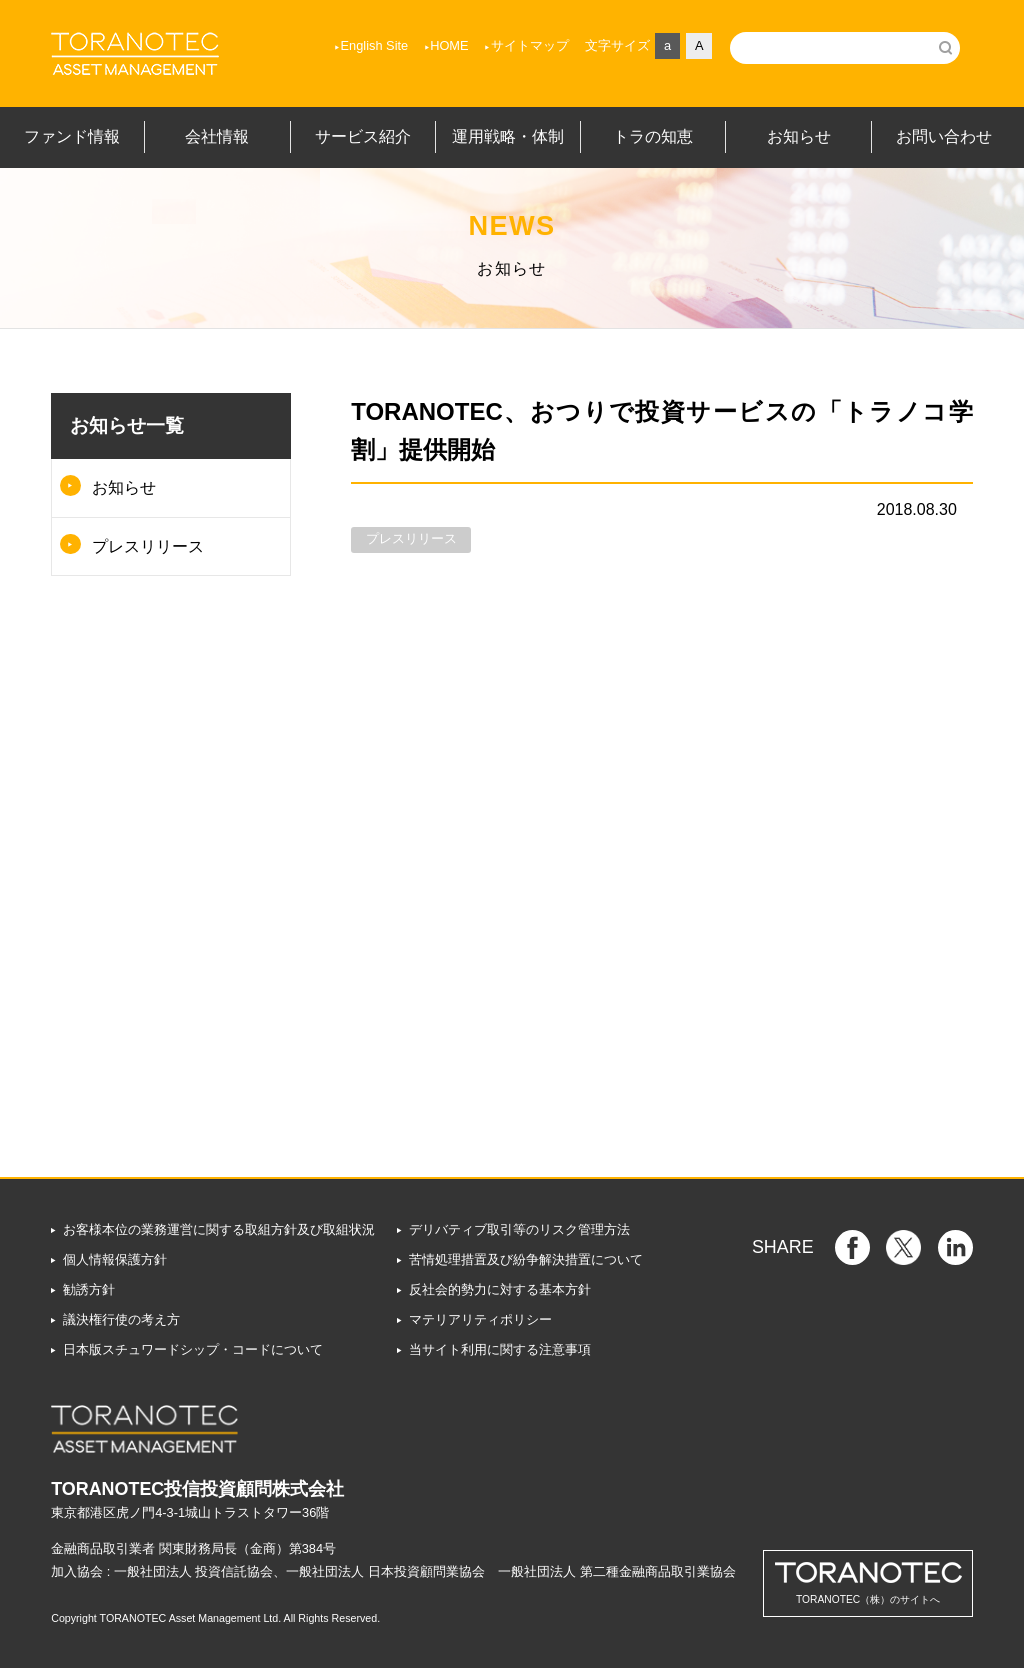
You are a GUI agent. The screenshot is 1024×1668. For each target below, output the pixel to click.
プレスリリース (148, 546)
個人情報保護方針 (115, 1259)
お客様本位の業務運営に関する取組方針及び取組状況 (219, 1229)
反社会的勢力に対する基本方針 (500, 1289)
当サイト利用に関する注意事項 (500, 1349)
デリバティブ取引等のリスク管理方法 (519, 1229)
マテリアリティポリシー (480, 1319)
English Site (375, 45)
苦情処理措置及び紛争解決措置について (526, 1259)
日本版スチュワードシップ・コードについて (193, 1349)
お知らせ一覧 (127, 425)
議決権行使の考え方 (121, 1319)
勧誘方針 (89, 1289)
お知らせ (124, 487)
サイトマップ (530, 45)
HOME (449, 45)
